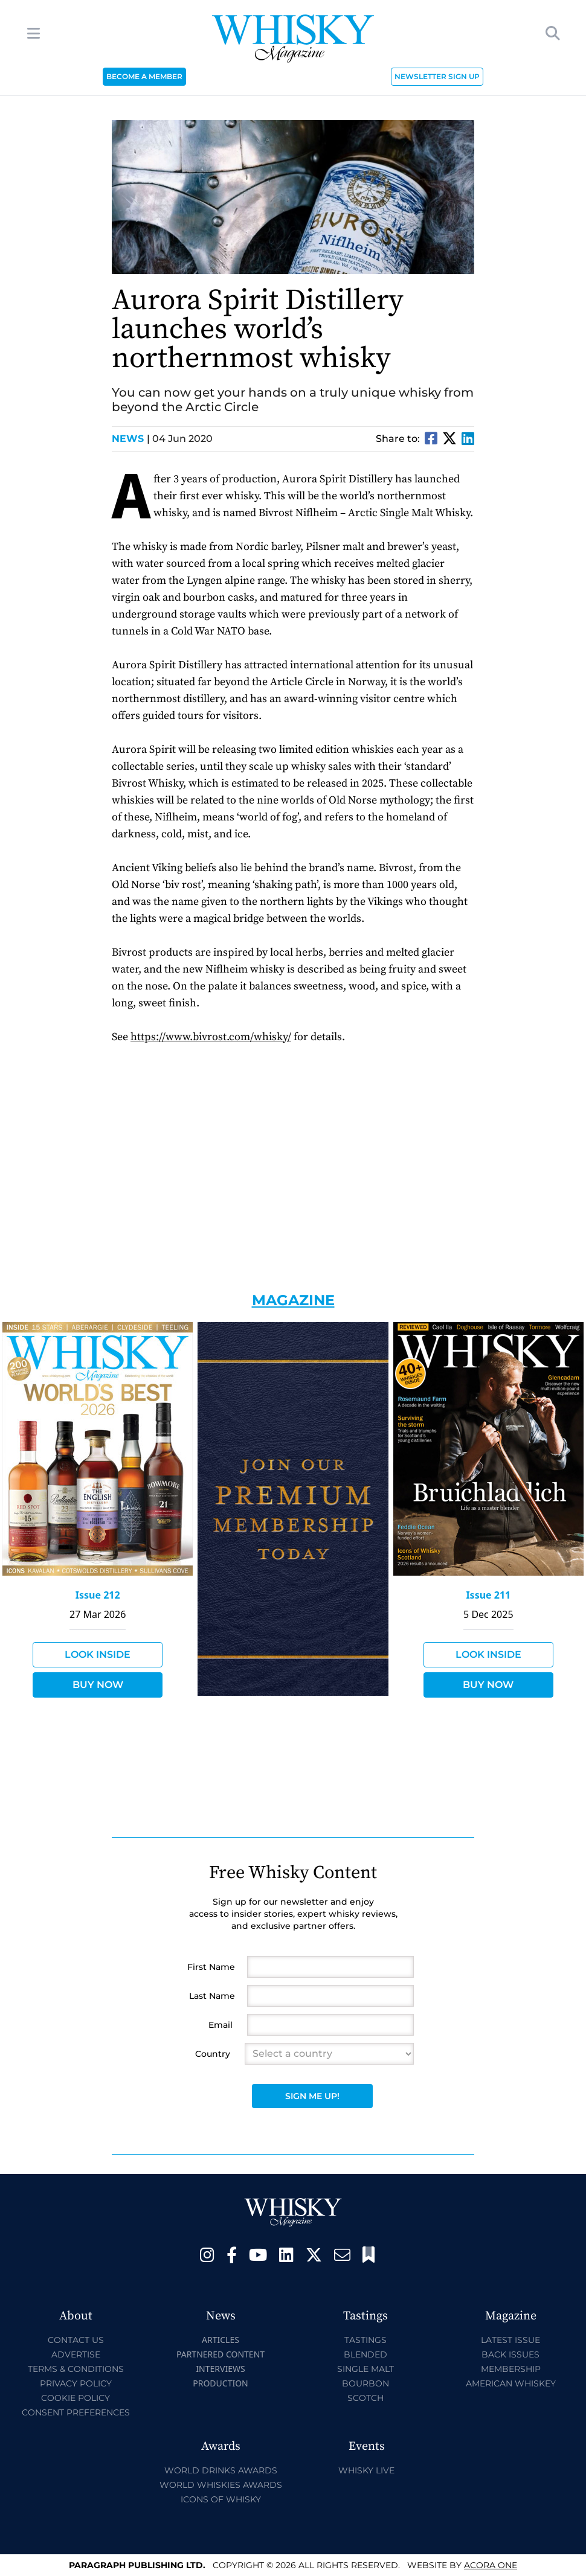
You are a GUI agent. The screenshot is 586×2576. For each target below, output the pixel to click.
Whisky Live (366, 2470)
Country (212, 2053)
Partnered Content (220, 2354)
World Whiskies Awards (220, 2484)
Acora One (490, 2565)
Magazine (293, 1300)
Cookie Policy (75, 2397)
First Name (211, 1966)
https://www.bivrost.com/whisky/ (210, 1037)
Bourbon (365, 2383)
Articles (220, 2339)
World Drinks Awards (220, 2470)
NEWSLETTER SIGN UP (437, 76)
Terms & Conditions (76, 2368)
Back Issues (510, 2354)
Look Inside (97, 1654)
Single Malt (365, 2368)
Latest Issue (510, 2340)
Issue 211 (488, 1595)
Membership (511, 2368)
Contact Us (76, 2340)
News (131, 438)
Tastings (365, 2340)
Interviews (220, 2368)
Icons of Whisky (221, 2499)
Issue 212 (98, 1595)
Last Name (212, 1995)
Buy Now (97, 1684)
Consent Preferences (76, 2412)
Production (220, 2383)
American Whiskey (511, 2383)
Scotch (365, 2397)
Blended (365, 2354)
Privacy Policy (76, 2383)
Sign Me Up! (312, 2096)
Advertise (75, 2354)
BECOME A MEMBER (144, 76)
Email (220, 2024)
